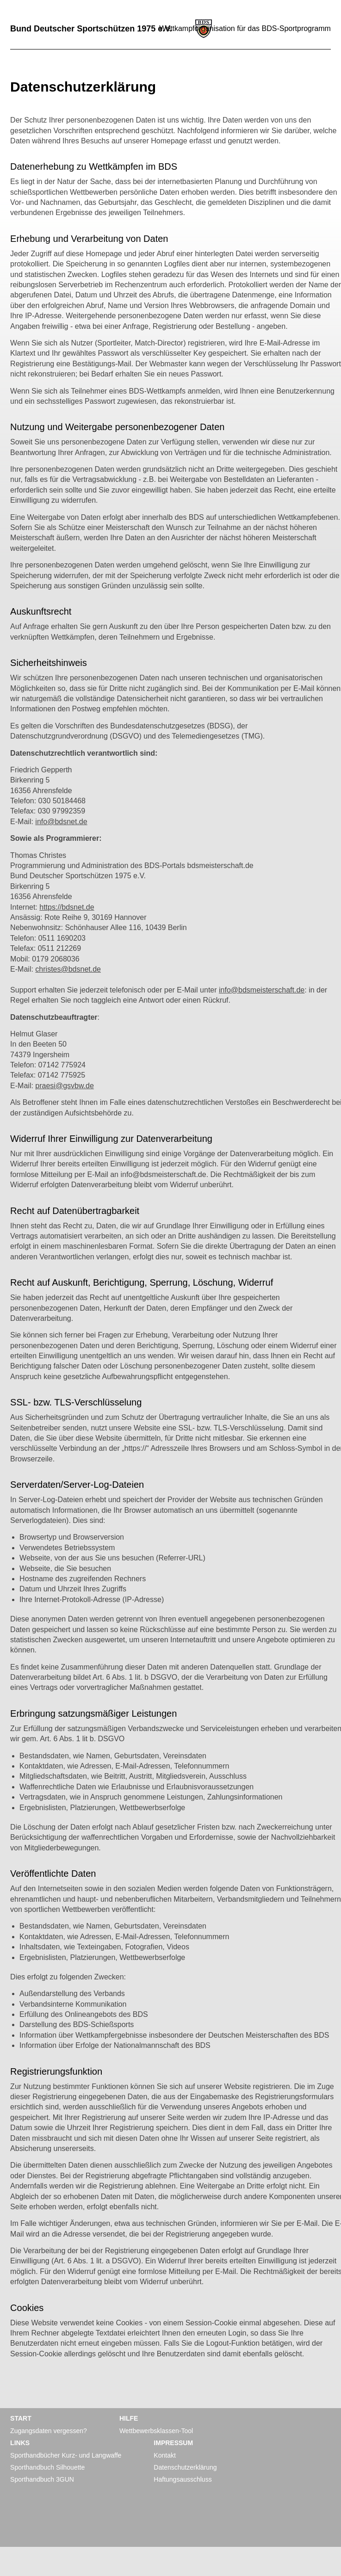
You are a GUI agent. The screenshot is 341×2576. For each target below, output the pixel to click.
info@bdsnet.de (61, 822)
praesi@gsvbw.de (64, 1086)
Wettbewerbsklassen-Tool (156, 2430)
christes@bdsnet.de (68, 969)
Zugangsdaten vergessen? (48, 2430)
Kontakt (164, 2455)
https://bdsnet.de (66, 907)
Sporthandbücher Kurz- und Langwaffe (65, 2455)
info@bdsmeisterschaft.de (261, 990)
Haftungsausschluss (182, 2479)
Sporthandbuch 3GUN (42, 2479)
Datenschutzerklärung (185, 2467)
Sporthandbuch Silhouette (47, 2467)
